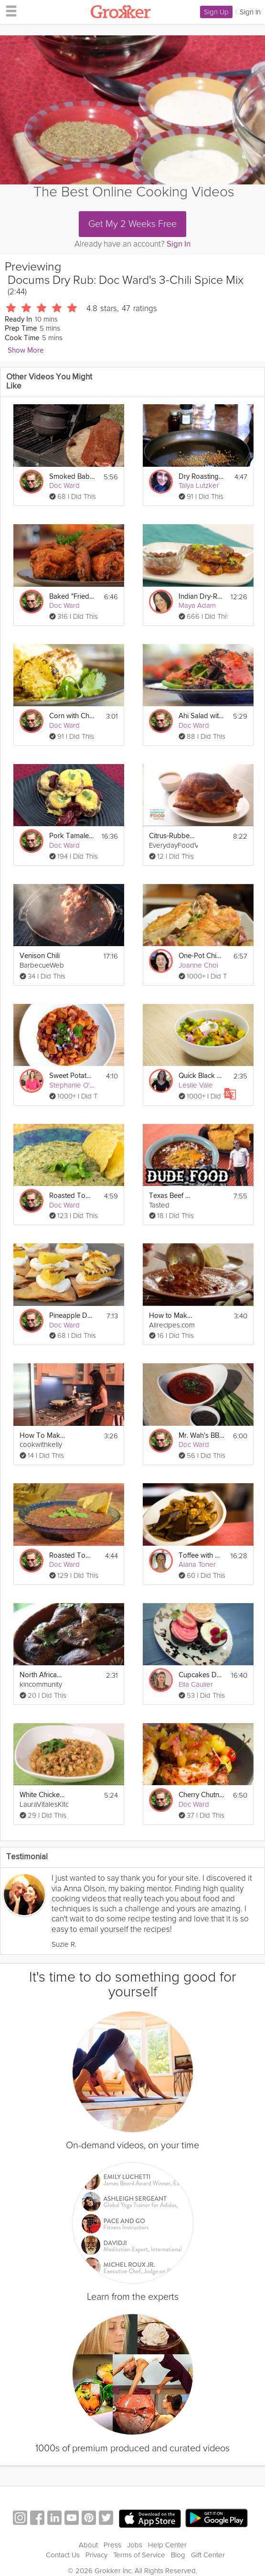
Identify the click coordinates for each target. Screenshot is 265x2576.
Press (112, 2545)
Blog (178, 2555)
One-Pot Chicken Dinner (201, 955)
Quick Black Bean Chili (201, 1075)
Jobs (134, 2545)
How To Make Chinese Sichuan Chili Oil (42, 1435)
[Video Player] (132, 109)
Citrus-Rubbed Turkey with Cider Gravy (172, 836)
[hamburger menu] (8, 10)
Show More (25, 350)
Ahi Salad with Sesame (201, 716)
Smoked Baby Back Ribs (72, 476)
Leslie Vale (196, 1085)
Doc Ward (64, 485)
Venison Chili (40, 955)
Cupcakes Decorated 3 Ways (201, 1675)
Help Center (167, 2545)
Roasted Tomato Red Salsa (72, 1555)
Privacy (96, 2555)
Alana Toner (197, 1564)
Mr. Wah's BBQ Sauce (201, 1435)
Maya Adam (197, 605)
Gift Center (208, 2555)
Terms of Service (139, 2555)
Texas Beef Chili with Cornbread (172, 1195)
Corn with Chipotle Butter (72, 716)
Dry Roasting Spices (201, 476)
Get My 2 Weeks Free (132, 224)
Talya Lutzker (199, 485)
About (88, 2545)
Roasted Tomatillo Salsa (72, 1195)
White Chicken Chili (42, 1795)
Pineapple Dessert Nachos (72, 1315)
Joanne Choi (198, 965)
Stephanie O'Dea (76, 1085)
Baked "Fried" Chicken (72, 596)
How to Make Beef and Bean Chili (172, 1315)
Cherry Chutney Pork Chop (201, 1795)
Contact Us (63, 2555)
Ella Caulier (196, 1684)
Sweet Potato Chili (72, 1075)
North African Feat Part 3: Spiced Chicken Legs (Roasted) (42, 1675)
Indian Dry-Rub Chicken (201, 596)
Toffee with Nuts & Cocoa (201, 1555)
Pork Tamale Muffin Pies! (72, 836)
